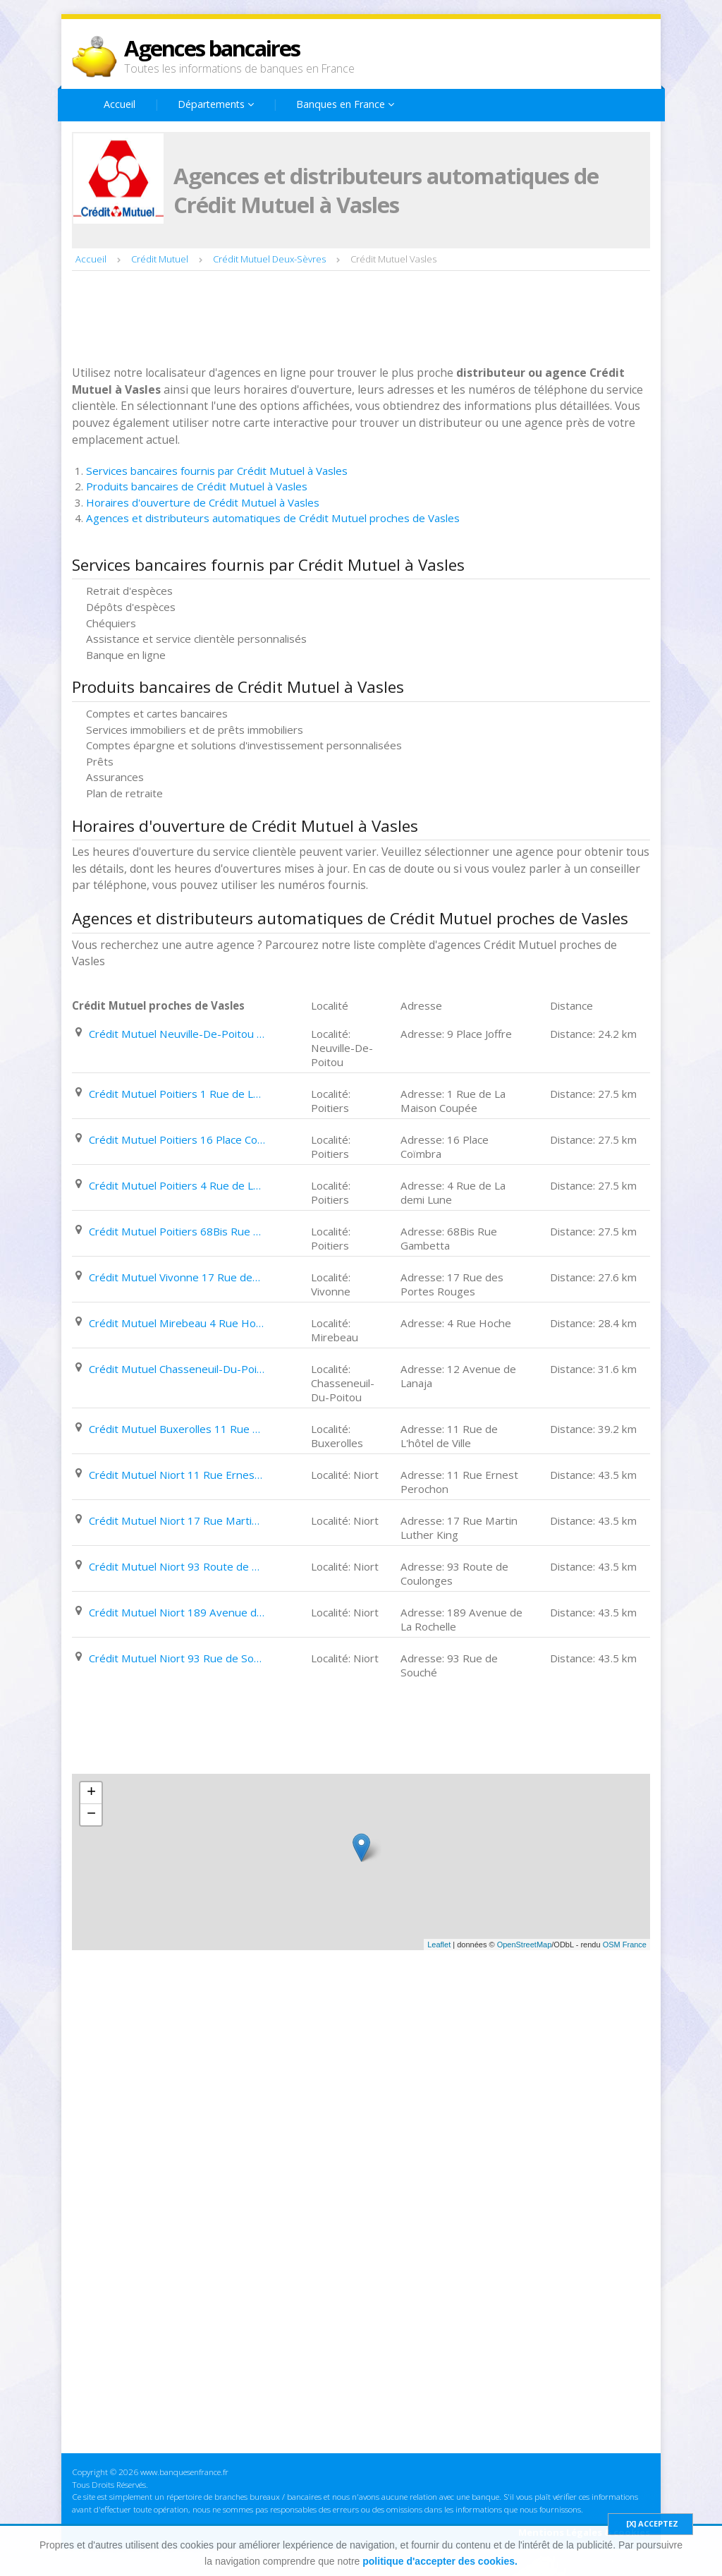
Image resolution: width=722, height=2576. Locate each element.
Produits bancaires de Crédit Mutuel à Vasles (196, 486)
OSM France (625, 1944)
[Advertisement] (328, 319)
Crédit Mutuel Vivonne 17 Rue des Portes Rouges (177, 1277)
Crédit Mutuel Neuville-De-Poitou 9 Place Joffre (177, 1034)
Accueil (119, 104)
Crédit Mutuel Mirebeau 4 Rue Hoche (177, 1323)
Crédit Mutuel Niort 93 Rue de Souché (177, 1658)
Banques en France (345, 104)
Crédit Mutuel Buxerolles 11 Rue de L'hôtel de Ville (177, 1429)
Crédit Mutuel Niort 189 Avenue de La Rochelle (177, 1612)
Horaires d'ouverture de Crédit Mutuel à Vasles (202, 502)
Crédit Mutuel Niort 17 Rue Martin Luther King (177, 1520)
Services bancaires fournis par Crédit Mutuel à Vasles (217, 471)
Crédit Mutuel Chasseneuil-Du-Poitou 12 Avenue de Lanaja (177, 1369)
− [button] (91, 1814)
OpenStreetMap (524, 1944)
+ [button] (91, 1792)
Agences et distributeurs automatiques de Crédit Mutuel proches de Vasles (273, 518)
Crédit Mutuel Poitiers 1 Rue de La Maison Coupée (177, 1094)
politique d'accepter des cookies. (440, 2561)
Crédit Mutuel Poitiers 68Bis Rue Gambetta (177, 1231)
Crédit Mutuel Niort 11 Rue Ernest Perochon (177, 1475)
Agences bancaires (212, 48)
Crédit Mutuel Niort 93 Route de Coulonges (177, 1566)
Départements (216, 104)
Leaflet (439, 1944)
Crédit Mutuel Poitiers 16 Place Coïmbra (177, 1139)
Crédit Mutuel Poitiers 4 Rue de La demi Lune (177, 1185)
